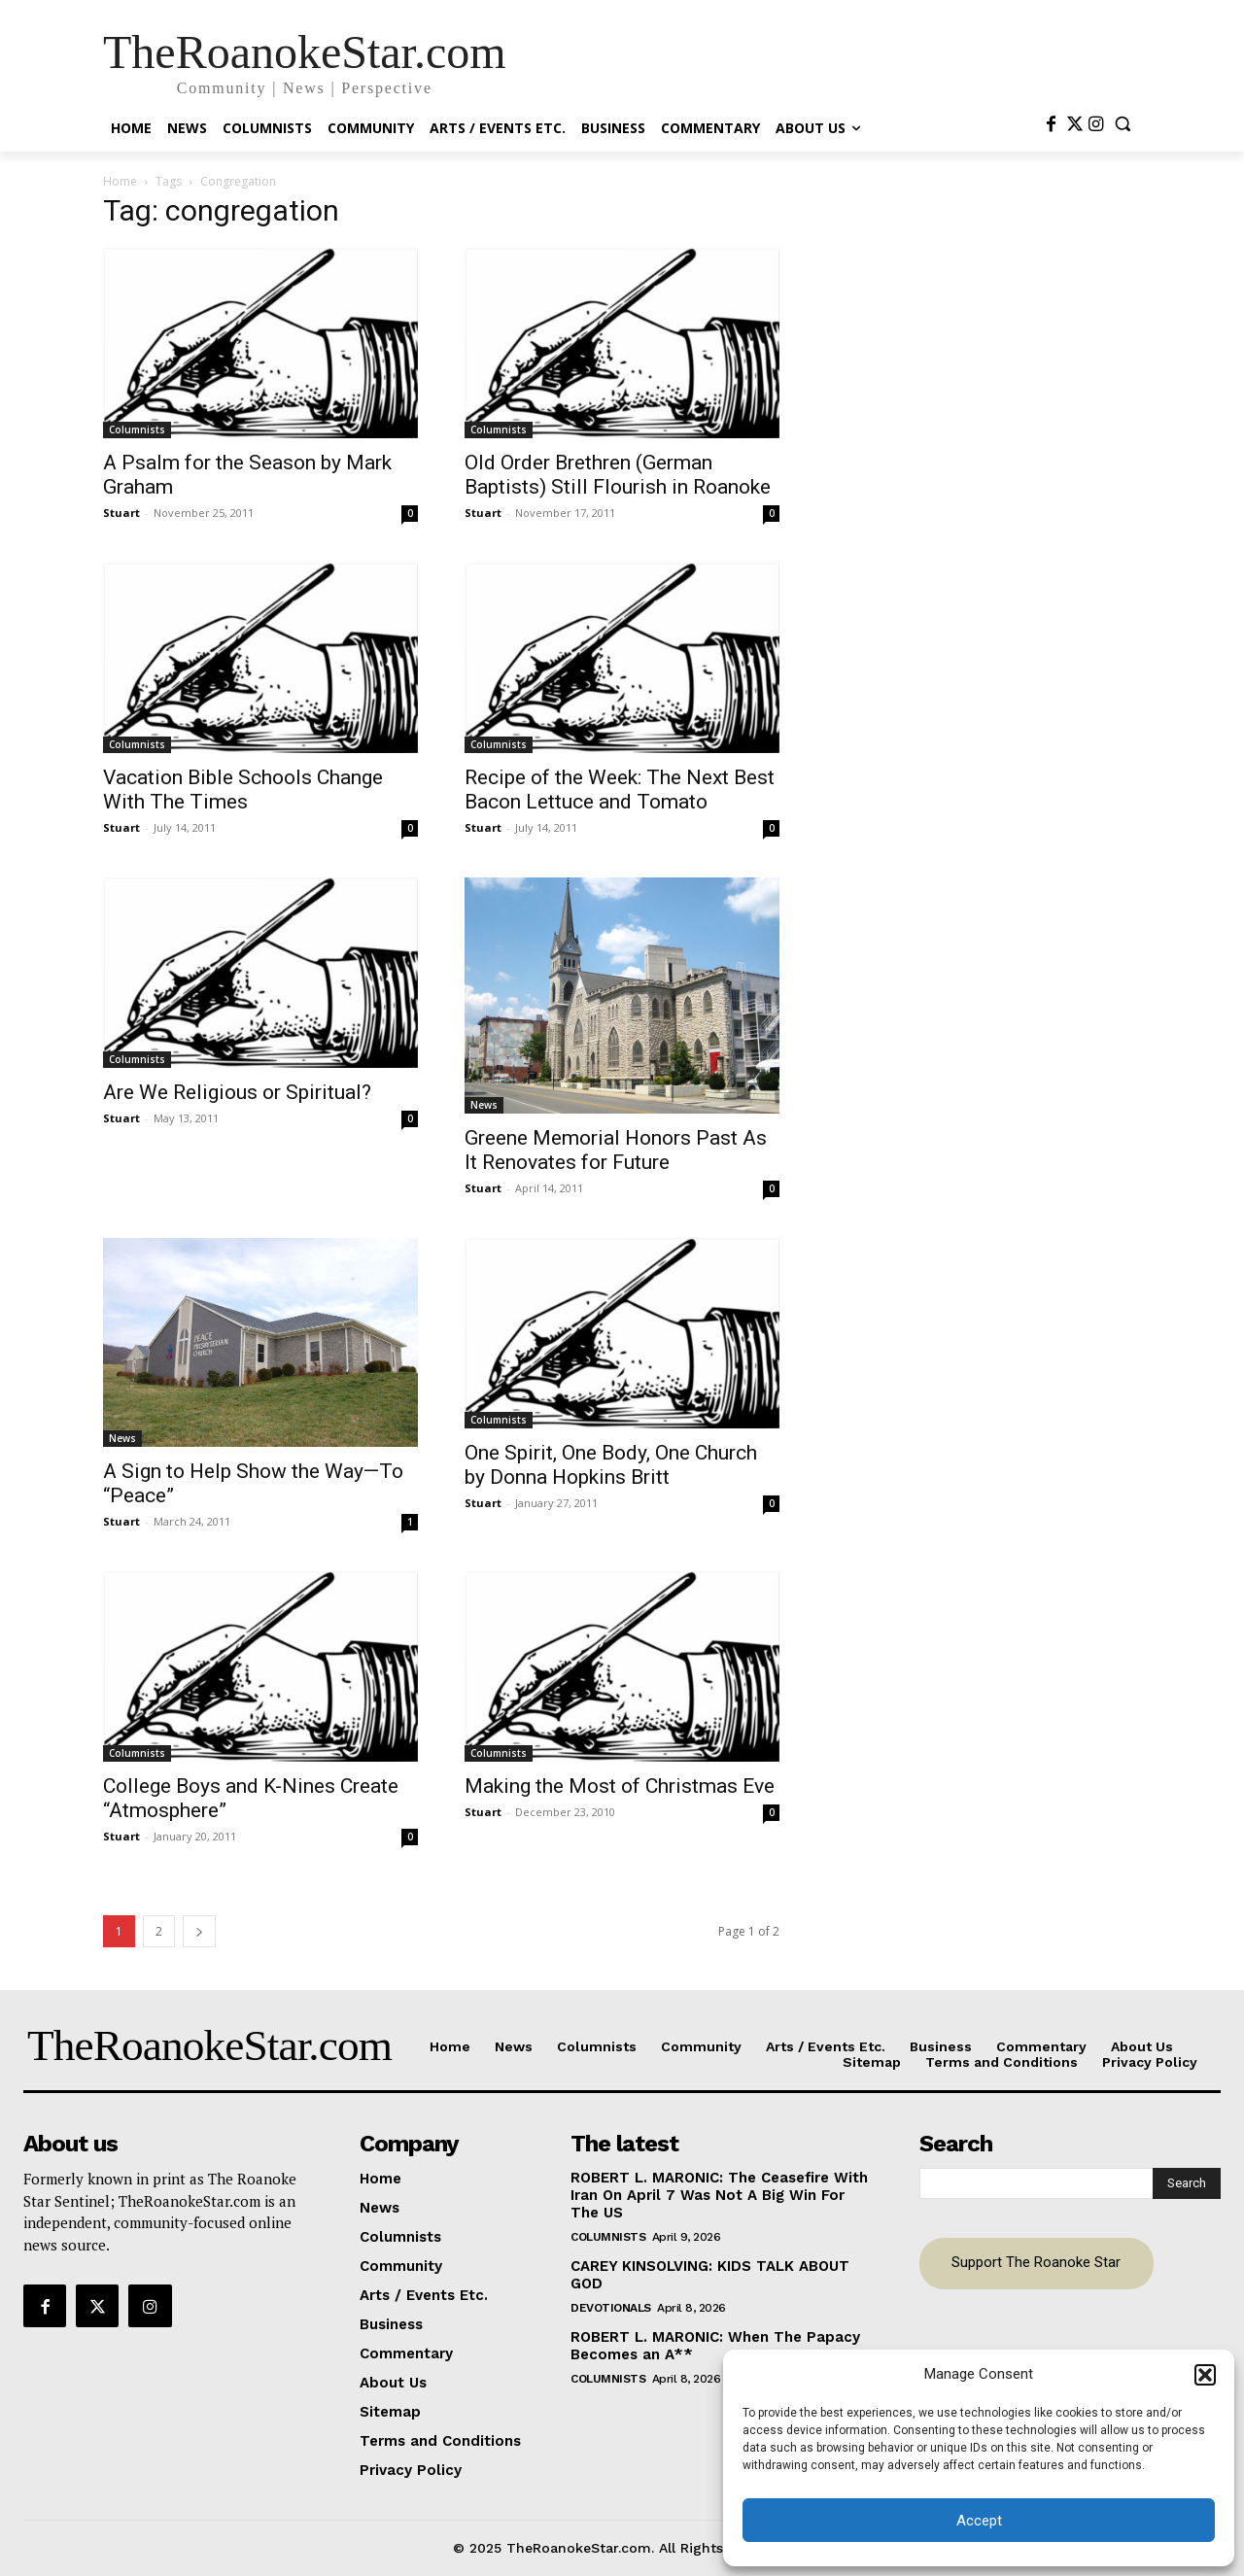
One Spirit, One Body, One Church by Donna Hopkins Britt (611, 1465)
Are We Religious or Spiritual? (237, 1092)
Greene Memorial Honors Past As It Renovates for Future (616, 1150)
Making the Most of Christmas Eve (620, 1786)
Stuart (121, 512)
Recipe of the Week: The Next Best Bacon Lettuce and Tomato (620, 789)
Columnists (137, 429)
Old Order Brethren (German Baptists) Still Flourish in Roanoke (618, 474)
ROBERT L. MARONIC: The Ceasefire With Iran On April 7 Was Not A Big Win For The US (719, 2195)
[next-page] (199, 1931)
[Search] (1187, 2183)
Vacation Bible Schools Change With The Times (243, 789)
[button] (1205, 2375)
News (484, 1105)
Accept (979, 2520)
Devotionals (610, 2308)
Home (120, 181)
